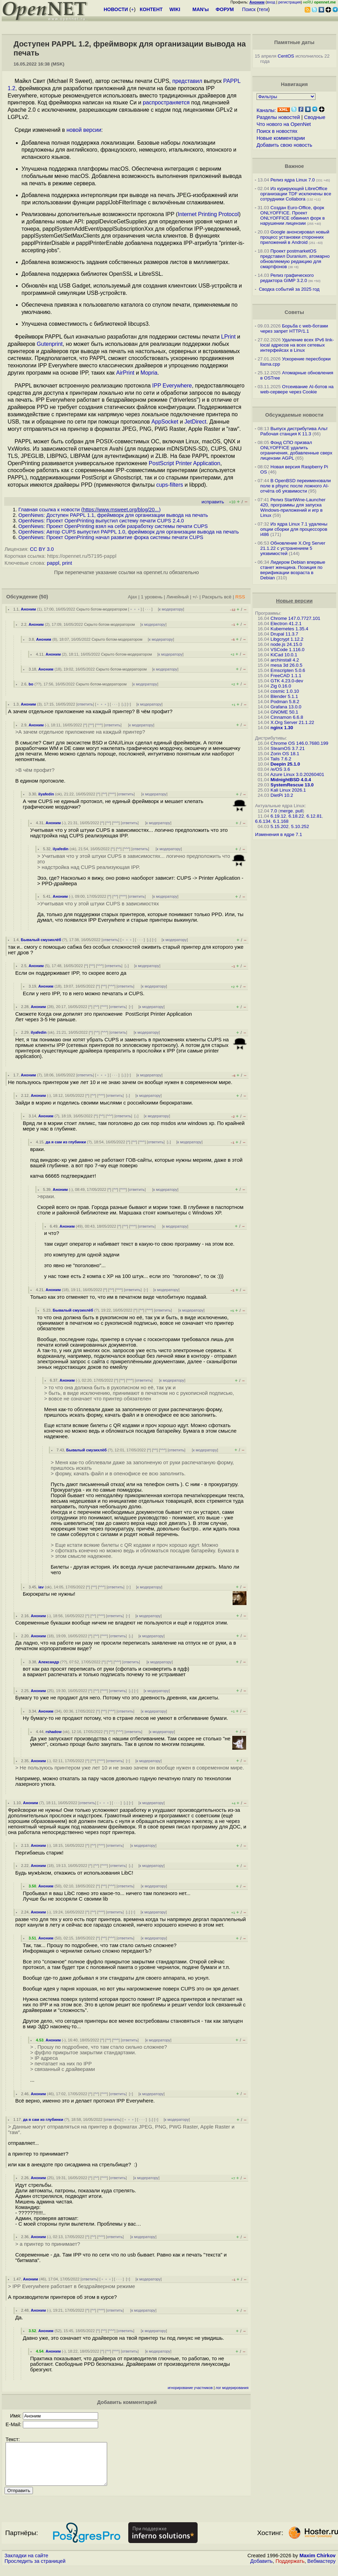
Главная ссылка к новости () (89, 509)
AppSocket (164, 422)
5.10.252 (300, 826)
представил (187, 81)
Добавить (261, 2569)
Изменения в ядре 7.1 (278, 834)
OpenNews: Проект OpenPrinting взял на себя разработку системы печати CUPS (113, 526)
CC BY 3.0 (42, 549)
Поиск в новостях (277, 131)
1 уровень (151, 596)
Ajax (132, 596)
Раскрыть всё (217, 596)
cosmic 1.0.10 (284, 691)
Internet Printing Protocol (208, 214)
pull (299, 810)
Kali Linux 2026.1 (288, 790)
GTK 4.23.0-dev (286, 680)
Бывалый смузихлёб (41, 940)
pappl (53, 563)
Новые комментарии (281, 138)
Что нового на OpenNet (284, 124)
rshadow (54, 1732)
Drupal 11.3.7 (284, 634)
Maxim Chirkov (318, 2564)
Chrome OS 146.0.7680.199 (299, 743)
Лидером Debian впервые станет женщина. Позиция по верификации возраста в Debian (292, 570)
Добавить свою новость (284, 145)
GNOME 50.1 (284, 712)
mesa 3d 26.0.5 (286, 665)
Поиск (248, 9)
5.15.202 (279, 826)
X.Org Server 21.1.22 (292, 722)
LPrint (228, 337)
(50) (43, 596)
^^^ (99, 725)
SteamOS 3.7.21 (287, 748)
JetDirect (195, 422)
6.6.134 (262, 821)
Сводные (314, 117)
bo (30, 684)
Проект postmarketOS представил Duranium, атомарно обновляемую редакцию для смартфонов (295, 258)
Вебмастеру (321, 2569)
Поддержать (290, 2569)
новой (74, 130)
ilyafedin (46, 794)
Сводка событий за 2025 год (289, 289)
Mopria (148, 373)
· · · (147, 609)
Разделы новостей (278, 117)
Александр (48, 1662)
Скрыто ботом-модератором (101, 609)
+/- (195, 596)
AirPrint (125, 373)
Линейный (177, 596)
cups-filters (169, 485)
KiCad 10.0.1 (283, 654)
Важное (294, 166)
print (67, 563)
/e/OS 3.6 (280, 769)
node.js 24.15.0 (286, 644)
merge (286, 810)
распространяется (166, 102)
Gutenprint (50, 344)
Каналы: (266, 110)
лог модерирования (232, 2388)
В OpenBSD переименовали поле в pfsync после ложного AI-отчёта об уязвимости (295, 486)
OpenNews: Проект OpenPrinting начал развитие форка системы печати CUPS (110, 537)
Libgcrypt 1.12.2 (286, 639)
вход (271, 2)
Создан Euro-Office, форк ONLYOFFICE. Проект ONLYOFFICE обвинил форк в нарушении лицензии (292, 215)
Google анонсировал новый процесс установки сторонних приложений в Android (294, 237)
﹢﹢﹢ (135, 609)
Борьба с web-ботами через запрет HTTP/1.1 (294, 328)
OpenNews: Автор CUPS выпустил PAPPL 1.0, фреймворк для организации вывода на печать (128, 532)
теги (263, 9)
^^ (91, 725)
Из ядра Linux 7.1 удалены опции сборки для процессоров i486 (293, 529)
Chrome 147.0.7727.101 (295, 618)
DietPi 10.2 (281, 795)
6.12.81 (314, 816)
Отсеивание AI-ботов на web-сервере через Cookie (296, 389)
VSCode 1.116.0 (287, 649)
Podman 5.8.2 (284, 701)
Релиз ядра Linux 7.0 (292, 179)
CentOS (286, 56)
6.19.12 (278, 816)
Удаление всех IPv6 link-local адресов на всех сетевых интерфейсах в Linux (297, 345)
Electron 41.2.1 (286, 623)
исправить (212, 501)
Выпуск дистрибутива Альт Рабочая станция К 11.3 (294, 431)
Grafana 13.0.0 (285, 706)
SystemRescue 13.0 (291, 784)
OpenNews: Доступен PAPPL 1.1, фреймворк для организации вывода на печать (113, 515)
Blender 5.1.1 (284, 696)
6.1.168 (280, 821)
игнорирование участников (190, 2388)
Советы (294, 312)
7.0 (273, 810)
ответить (85, 704)
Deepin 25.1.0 (285, 764)
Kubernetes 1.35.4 (289, 628)
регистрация (289, 2)
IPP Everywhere (172, 386)
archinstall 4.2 (284, 660)
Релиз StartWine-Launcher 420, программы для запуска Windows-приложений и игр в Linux (293, 507)
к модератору (171, 609)
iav (41, 1587)
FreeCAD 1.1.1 (285, 675)
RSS (240, 596)
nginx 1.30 (281, 727)
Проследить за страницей (35, 2569)
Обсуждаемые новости (294, 415)
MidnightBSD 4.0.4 (290, 779)
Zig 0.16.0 (280, 686)
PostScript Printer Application (184, 463)
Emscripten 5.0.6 (287, 670)
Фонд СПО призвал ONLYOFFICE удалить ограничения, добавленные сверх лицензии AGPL (296, 450)
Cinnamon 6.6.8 (286, 717)
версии (92, 130)
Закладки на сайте (26, 2564)
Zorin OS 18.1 (284, 753)
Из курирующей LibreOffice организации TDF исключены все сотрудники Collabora (295, 194)
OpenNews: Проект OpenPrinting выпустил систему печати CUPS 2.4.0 (101, 520)
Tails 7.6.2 (280, 758)
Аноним (28, 609)
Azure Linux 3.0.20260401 (297, 774)
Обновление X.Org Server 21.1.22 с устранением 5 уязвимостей (293, 548)
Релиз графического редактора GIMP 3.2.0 (287, 278)
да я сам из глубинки (66, 1142)
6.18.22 (296, 816)
